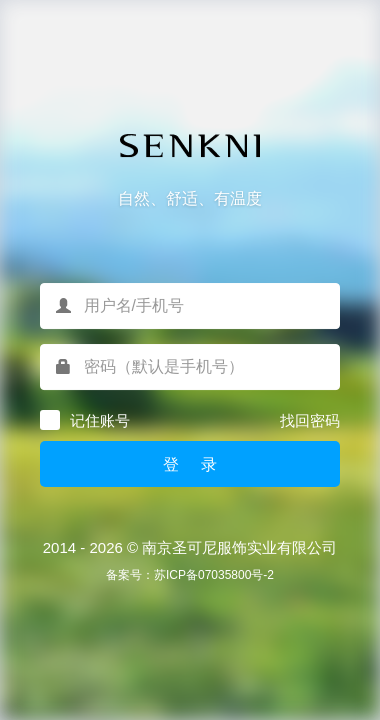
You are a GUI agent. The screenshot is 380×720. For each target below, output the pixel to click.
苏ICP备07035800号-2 (214, 575)
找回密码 (310, 420)
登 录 (190, 464)
